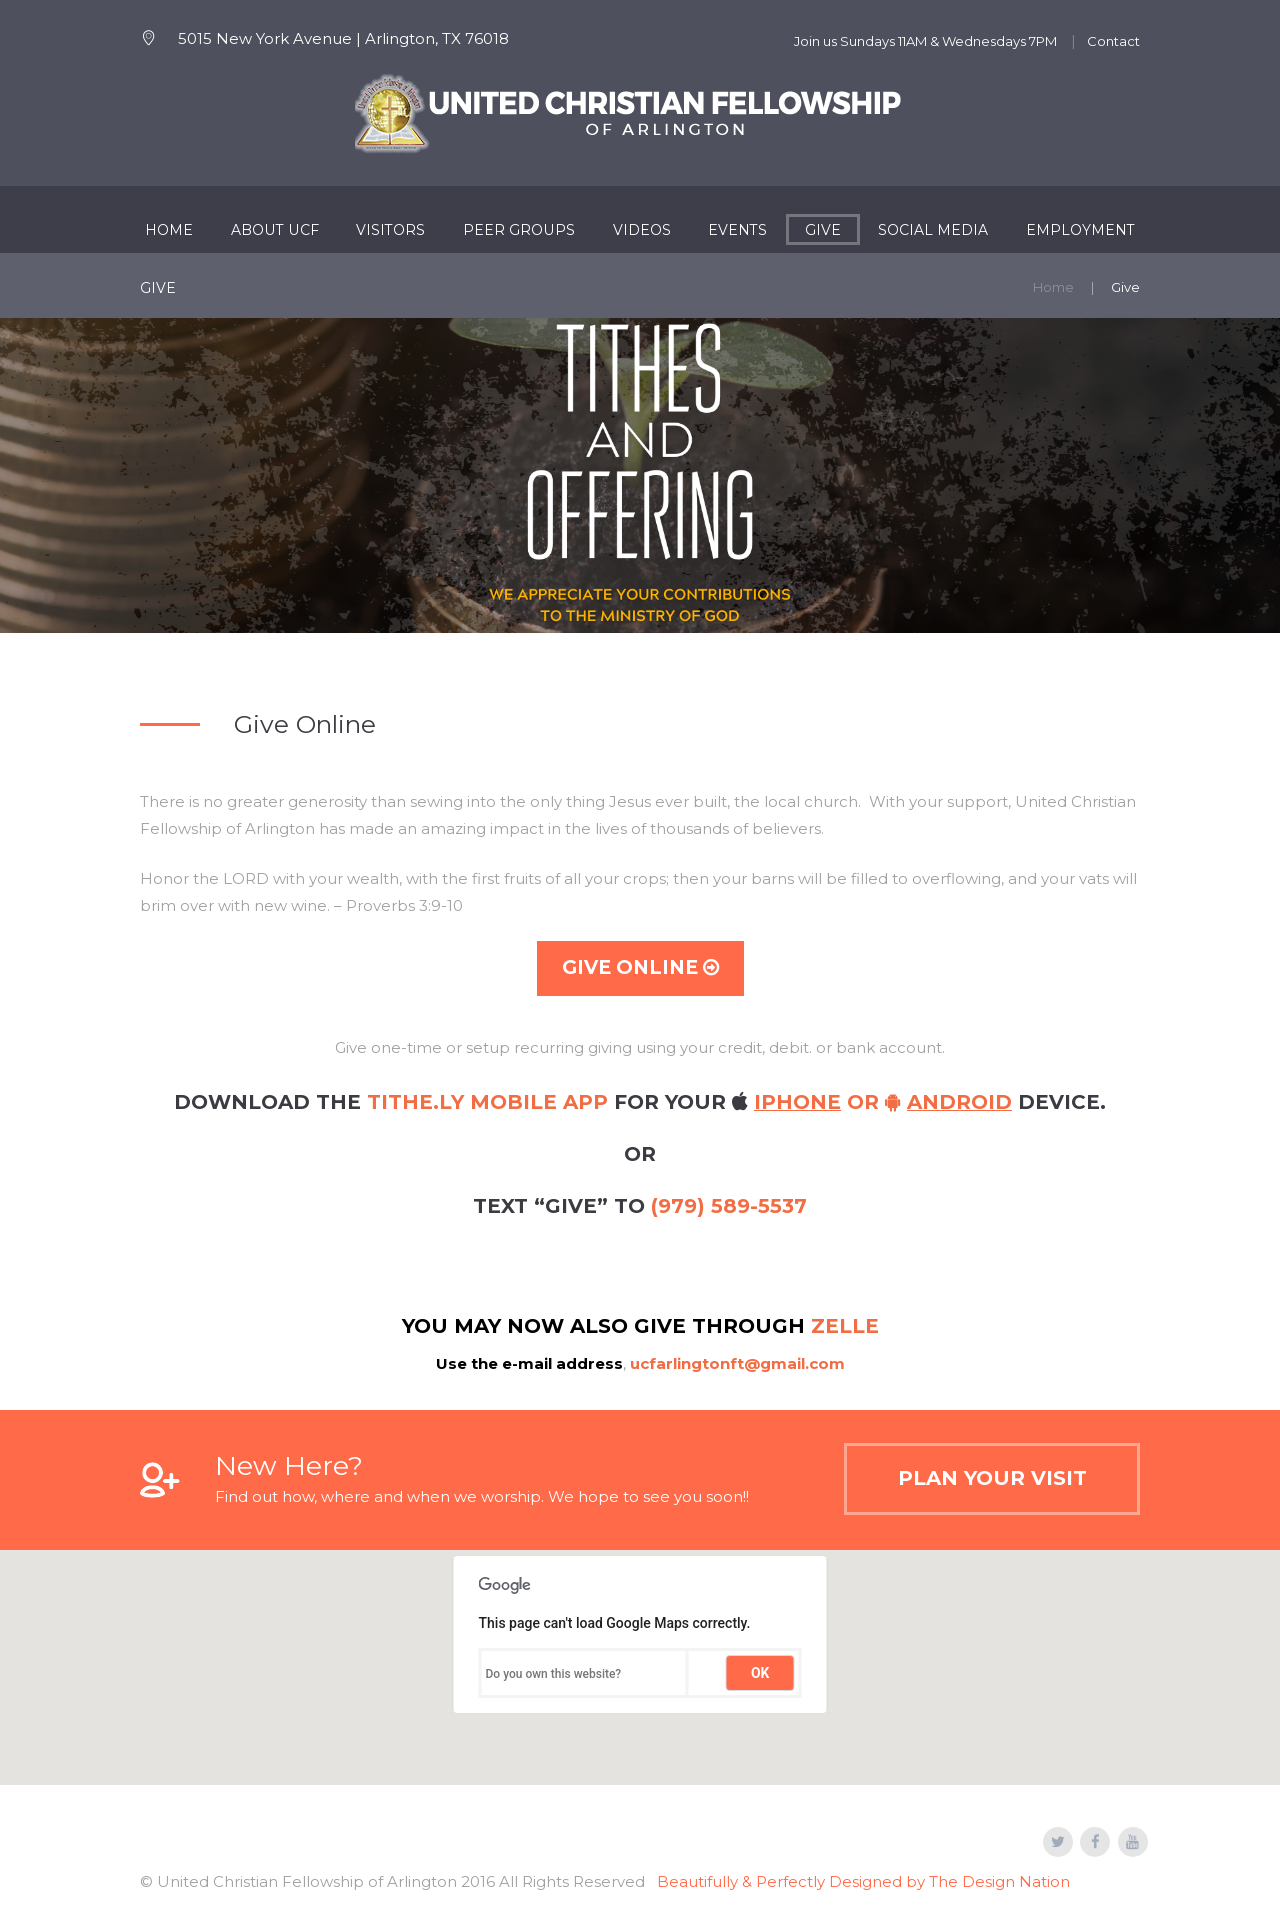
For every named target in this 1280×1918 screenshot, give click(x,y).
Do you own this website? (554, 1674)
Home (169, 230)
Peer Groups (519, 230)
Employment (1080, 230)
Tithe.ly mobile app (487, 1102)
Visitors (390, 230)
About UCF (275, 230)
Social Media (933, 230)
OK (760, 1673)
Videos (642, 230)
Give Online (640, 967)
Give (823, 230)
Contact (1113, 41)
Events (737, 230)
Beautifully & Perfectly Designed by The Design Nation (863, 1881)
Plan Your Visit (992, 1478)
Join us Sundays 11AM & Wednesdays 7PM (925, 41)
